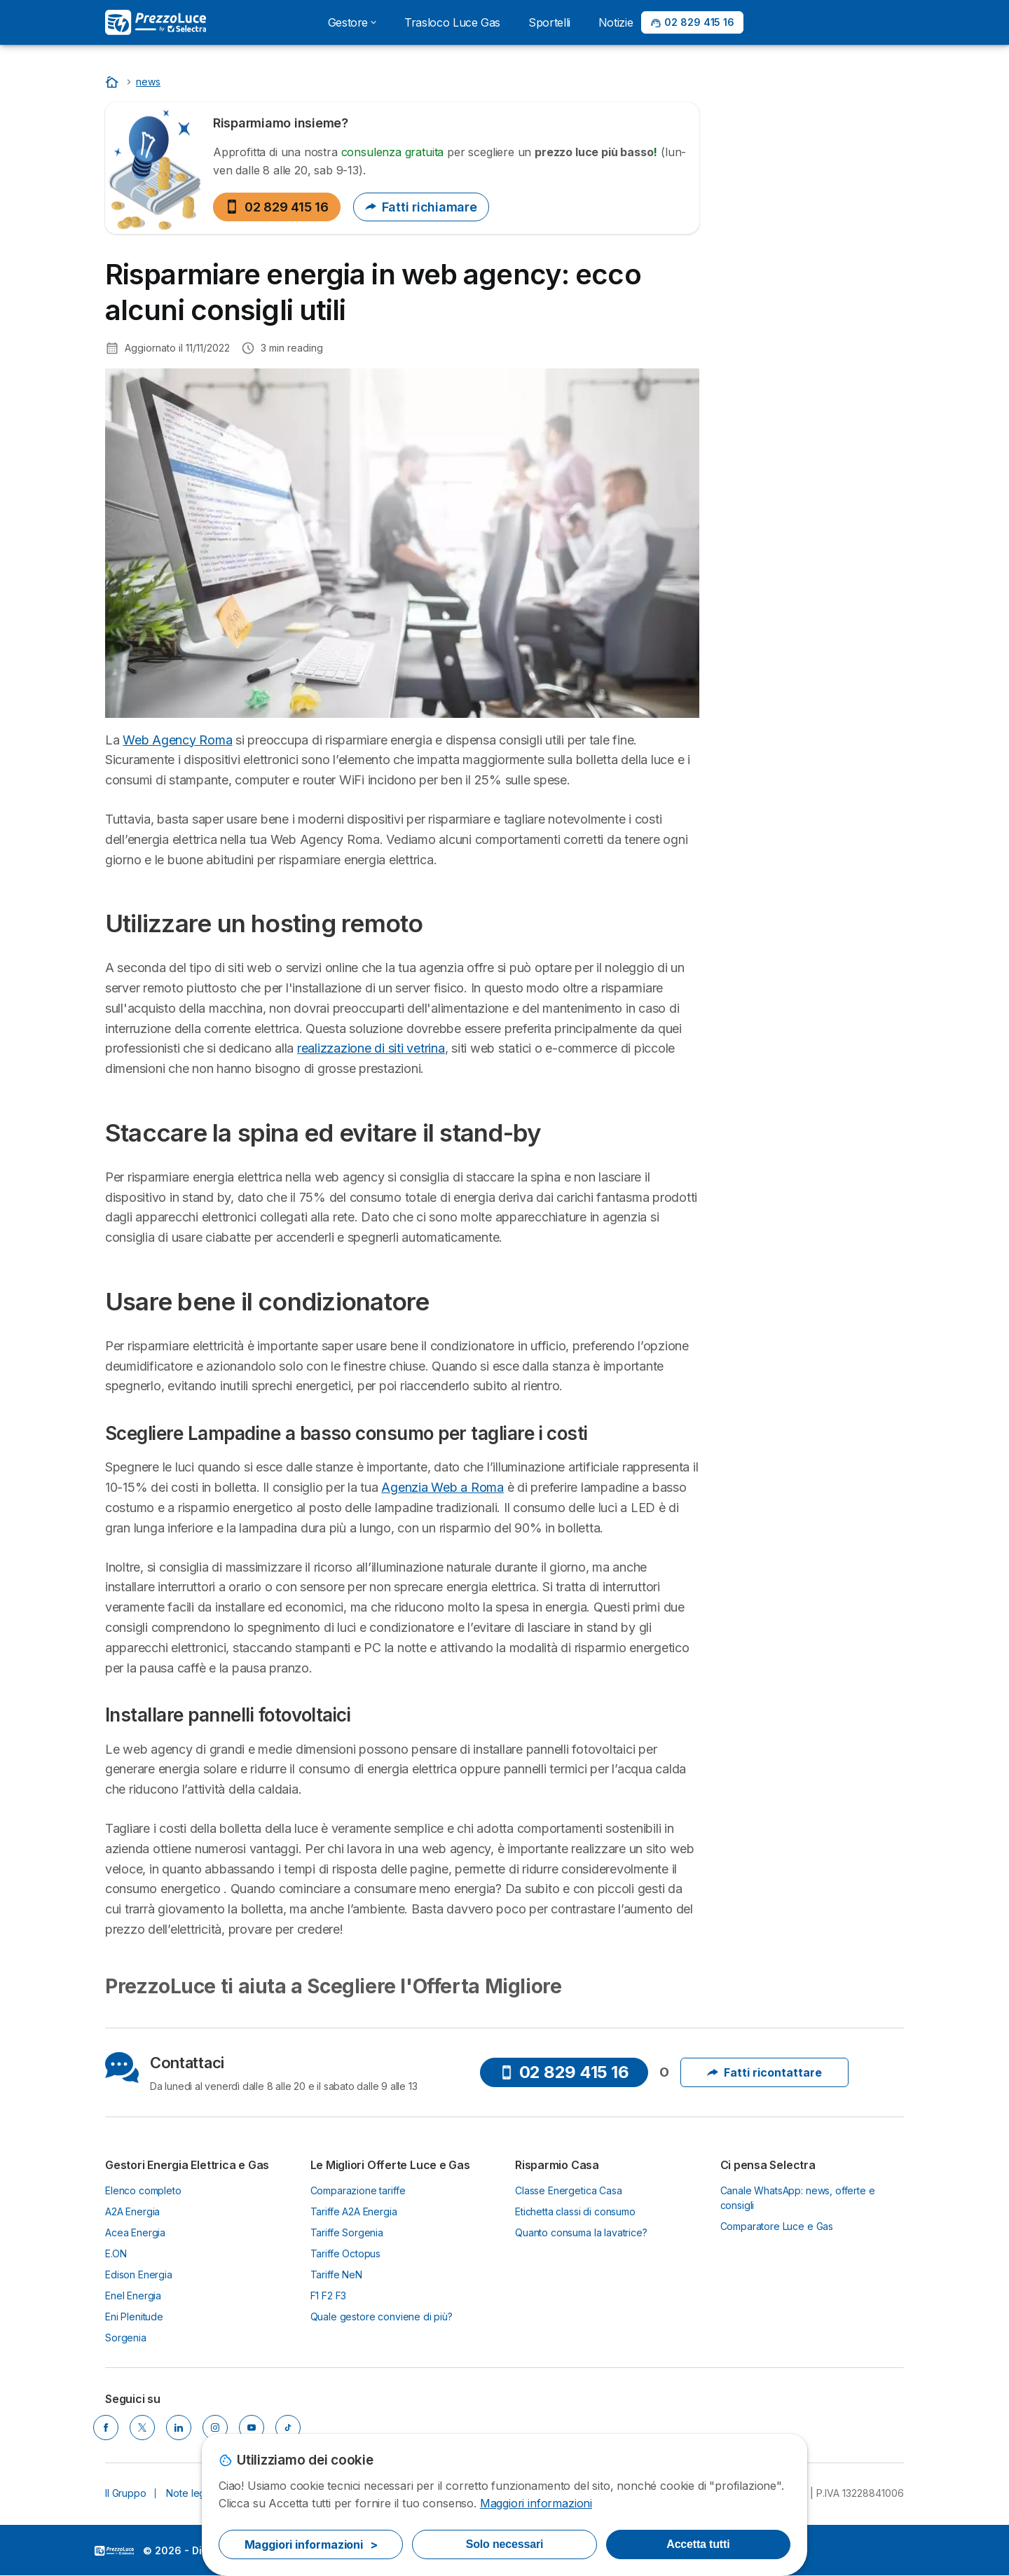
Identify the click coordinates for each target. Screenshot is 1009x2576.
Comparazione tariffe (358, 2190)
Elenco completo (143, 2190)
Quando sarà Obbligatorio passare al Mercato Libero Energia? (793, 345)
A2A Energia (132, 2211)
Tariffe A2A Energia (353, 2211)
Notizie (615, 22)
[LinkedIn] (178, 2427)
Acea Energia (135, 2232)
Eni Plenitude (134, 2316)
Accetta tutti (697, 2544)
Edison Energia (138, 2274)
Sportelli (549, 22)
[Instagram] (215, 2427)
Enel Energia (133, 2295)
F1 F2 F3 (328, 2295)
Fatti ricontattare (764, 2072)
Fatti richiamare (421, 207)
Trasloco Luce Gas (452, 22)
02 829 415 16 (277, 207)
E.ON (115, 2253)
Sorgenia (125, 2337)
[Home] (113, 82)
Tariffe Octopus (345, 2253)
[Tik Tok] (288, 2427)
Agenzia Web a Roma (442, 1487)
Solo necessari (504, 2544)
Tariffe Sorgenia (347, 2232)
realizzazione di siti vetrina (371, 1048)
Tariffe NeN (336, 2274)
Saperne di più (811, 224)
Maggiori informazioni (536, 2503)
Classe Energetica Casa (568, 2190)
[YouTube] (251, 2427)
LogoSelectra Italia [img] (114, 2551)
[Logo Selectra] (155, 22)
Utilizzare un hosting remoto (796, 653)
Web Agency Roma (177, 740)
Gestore (352, 22)
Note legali (190, 2493)
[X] (142, 2427)
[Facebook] (105, 2427)
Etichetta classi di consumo (575, 2211)
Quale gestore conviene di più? (381, 2316)
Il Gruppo (125, 2493)
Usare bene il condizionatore (799, 718)
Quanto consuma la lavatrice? (581, 2232)
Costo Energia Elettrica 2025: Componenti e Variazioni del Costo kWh (799, 505)
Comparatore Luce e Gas (777, 2226)
